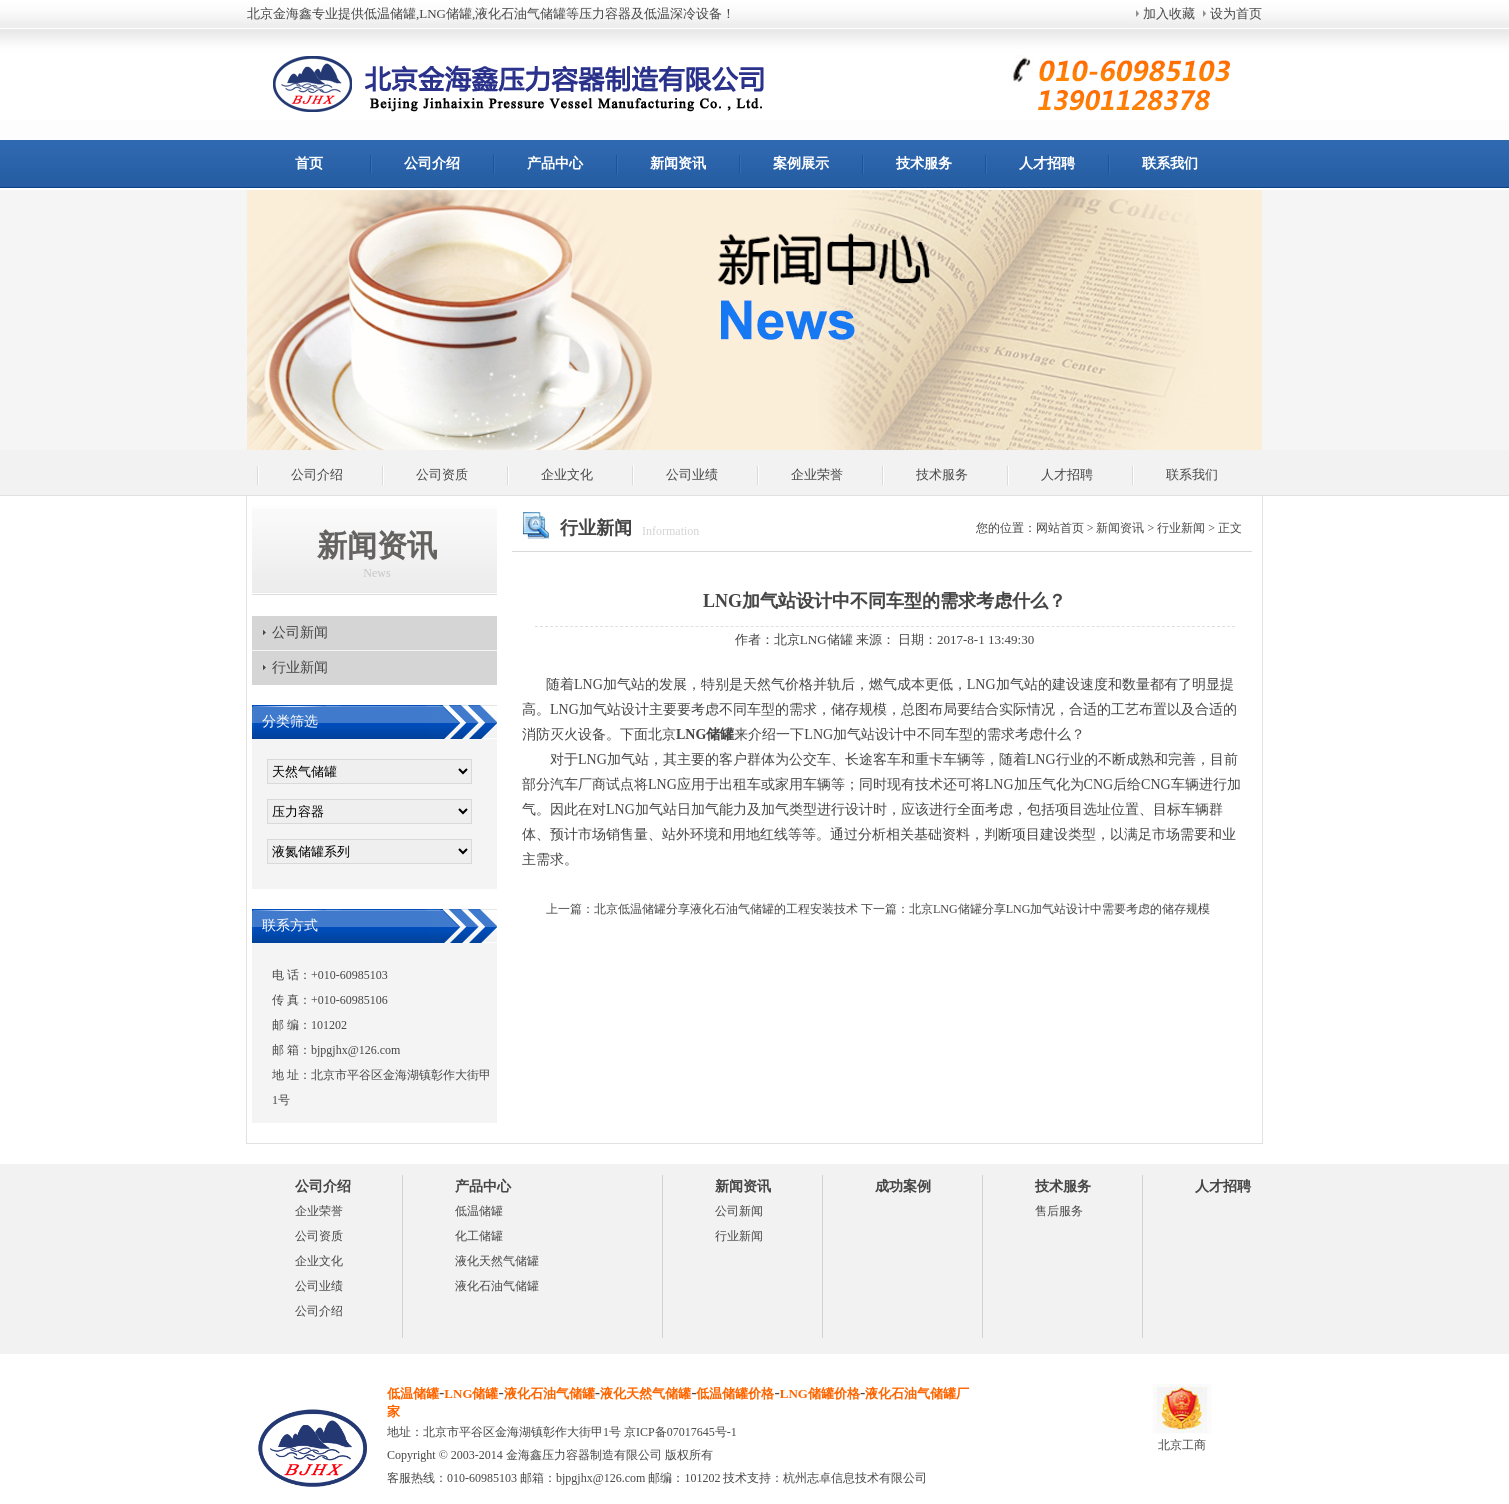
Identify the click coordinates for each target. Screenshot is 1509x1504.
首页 (309, 163)
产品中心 (555, 163)
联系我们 (1170, 163)
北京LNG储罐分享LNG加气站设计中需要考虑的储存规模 (1059, 909)
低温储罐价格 (735, 1393)
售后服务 (1059, 1211)
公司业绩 (692, 474)
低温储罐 (479, 1211)
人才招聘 (1047, 163)
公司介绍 (432, 163)
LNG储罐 (471, 1393)
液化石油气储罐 (497, 1286)
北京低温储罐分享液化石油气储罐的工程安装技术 (726, 909)
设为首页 (1236, 13)
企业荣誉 (817, 474)
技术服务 (924, 163)
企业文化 (567, 474)
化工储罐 (479, 1236)
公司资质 (442, 474)
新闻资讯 (678, 163)
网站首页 (1060, 528)
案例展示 (801, 163)
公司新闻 (300, 632)
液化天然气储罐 (497, 1261)
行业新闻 (300, 667)
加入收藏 (1169, 13)
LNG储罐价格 (820, 1393)
